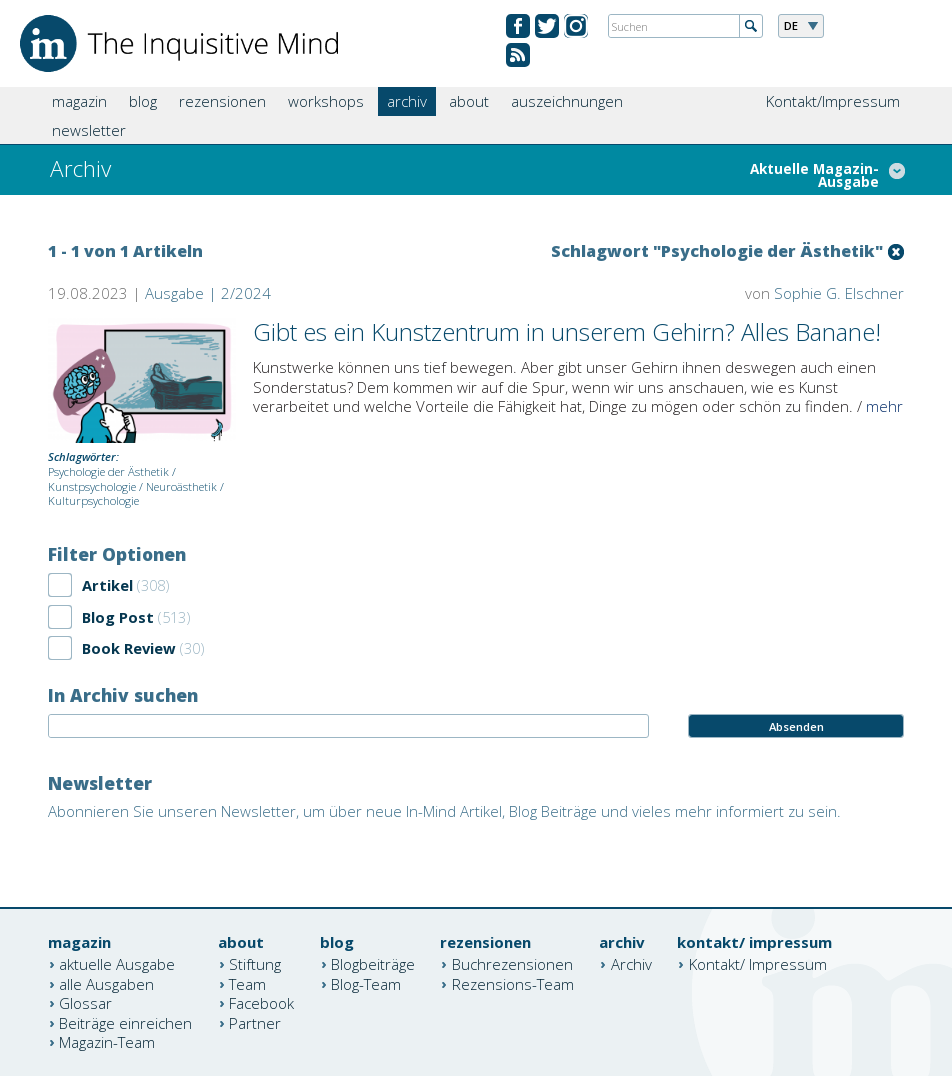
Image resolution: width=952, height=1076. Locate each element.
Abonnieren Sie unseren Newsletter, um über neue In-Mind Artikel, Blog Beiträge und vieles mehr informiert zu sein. (444, 811)
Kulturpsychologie (93, 500)
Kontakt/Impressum (833, 101)
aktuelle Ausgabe (117, 964)
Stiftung (255, 964)
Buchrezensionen (512, 964)
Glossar (85, 1003)
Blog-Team (366, 983)
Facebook (261, 1003)
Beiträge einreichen (125, 1022)
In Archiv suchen (123, 695)
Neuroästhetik (181, 486)
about (469, 101)
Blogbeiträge (373, 964)
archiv (407, 101)
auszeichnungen (567, 101)
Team (247, 983)
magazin (79, 101)
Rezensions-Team (513, 983)
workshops (326, 101)
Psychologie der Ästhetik (108, 471)
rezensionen (222, 101)
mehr (884, 406)
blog (143, 101)
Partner (255, 1022)
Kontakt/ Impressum (758, 964)
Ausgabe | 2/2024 (208, 293)
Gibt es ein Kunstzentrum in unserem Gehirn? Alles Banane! (567, 331)
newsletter (89, 130)
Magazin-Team (107, 1042)
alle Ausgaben (106, 983)
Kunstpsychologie (92, 486)
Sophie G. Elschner (839, 293)
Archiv (631, 964)
